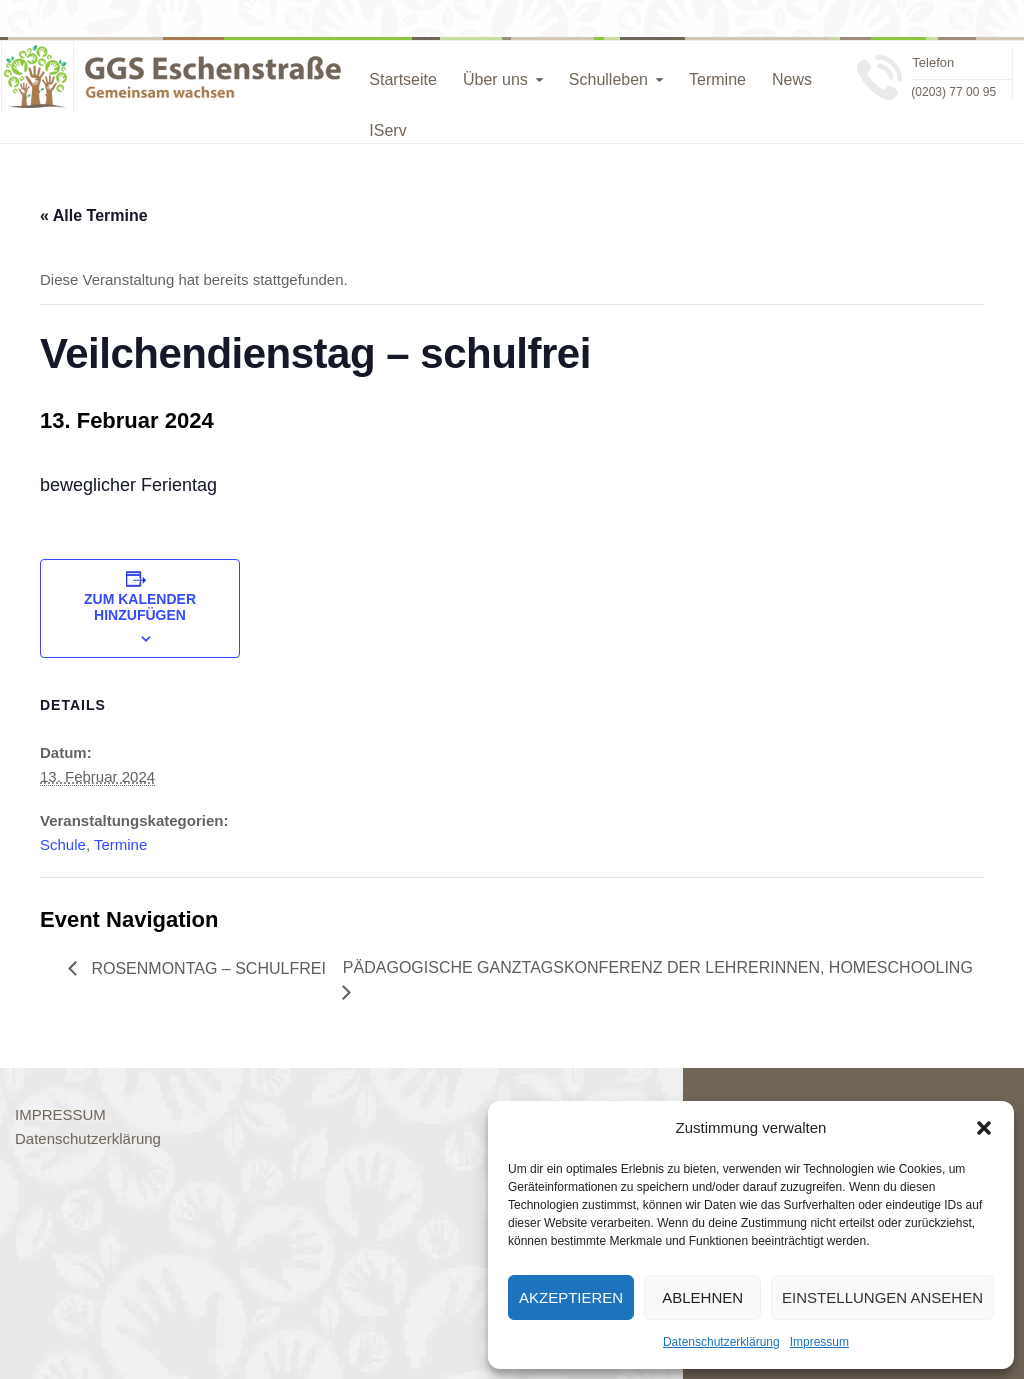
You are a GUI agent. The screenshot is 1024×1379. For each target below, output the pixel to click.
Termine (717, 79)
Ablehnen (702, 1297)
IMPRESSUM (60, 1114)
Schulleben (608, 79)
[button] (984, 1128)
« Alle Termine (94, 215)
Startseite (403, 79)
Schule (63, 844)
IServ (387, 130)
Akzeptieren (571, 1297)
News (792, 79)
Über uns (495, 79)
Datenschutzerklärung (721, 1342)
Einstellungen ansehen (882, 1297)
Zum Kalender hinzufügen (140, 607)
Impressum (819, 1342)
